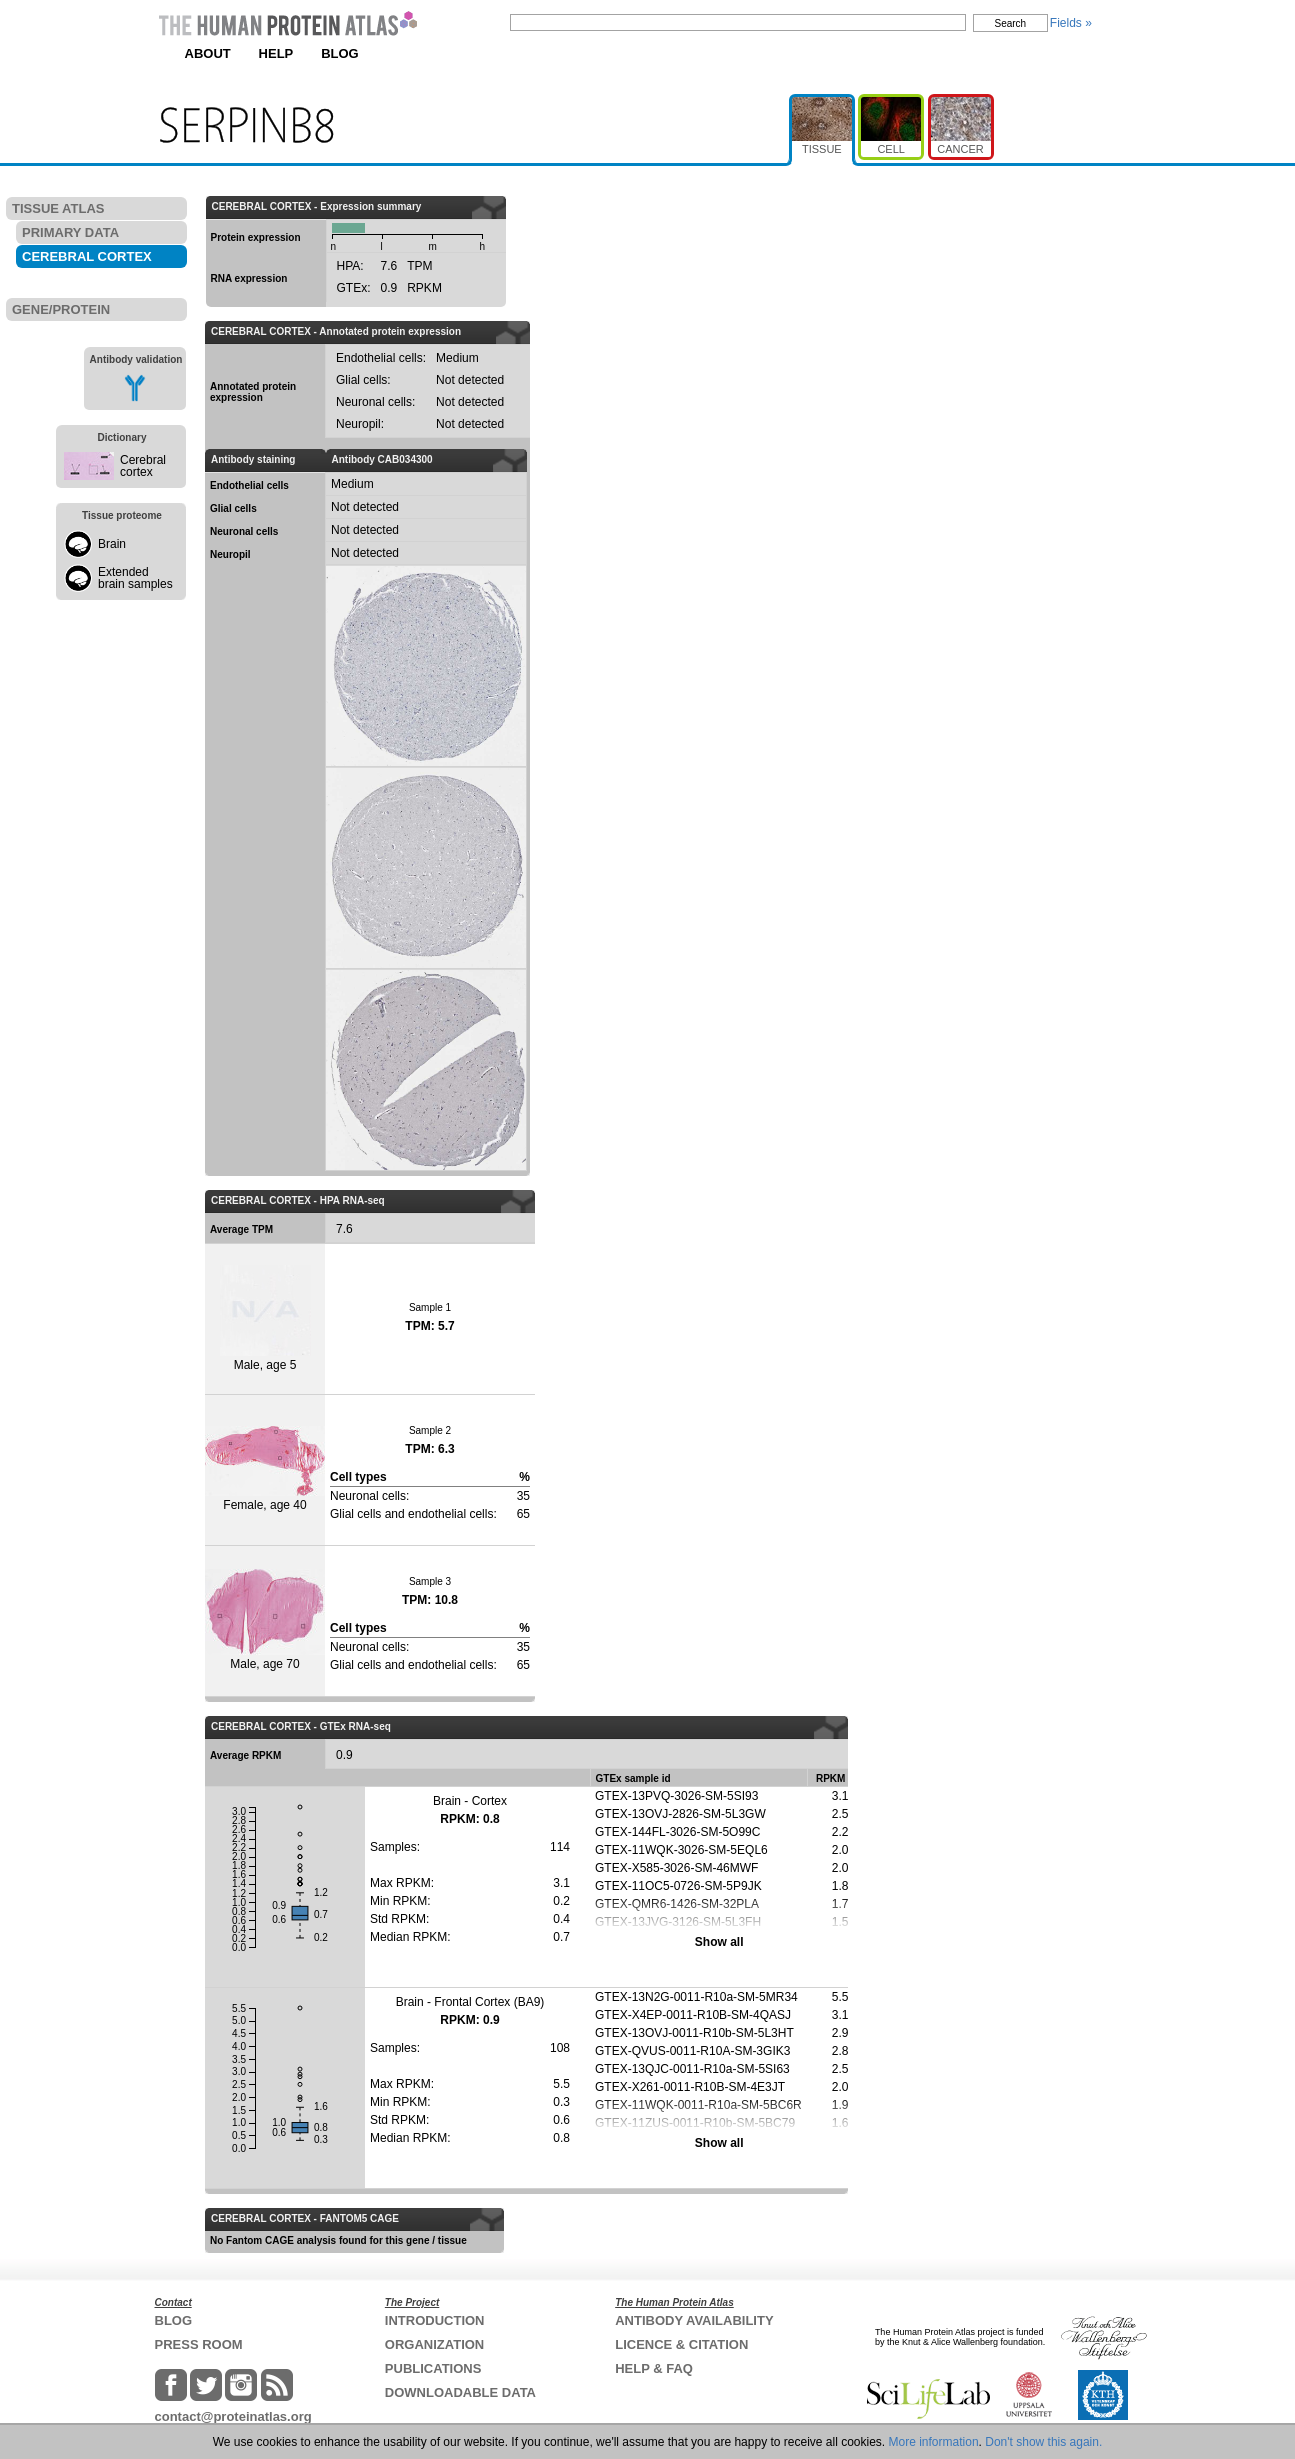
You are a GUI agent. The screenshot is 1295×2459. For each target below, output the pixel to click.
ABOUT (208, 53)
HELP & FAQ (654, 2368)
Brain (112, 544)
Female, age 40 (265, 1469)
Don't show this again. (1043, 2442)
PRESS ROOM (199, 2344)
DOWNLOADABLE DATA (460, 2392)
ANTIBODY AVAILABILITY (694, 2320)
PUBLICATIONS (433, 2368)
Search (1011, 23)
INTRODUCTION (435, 2320)
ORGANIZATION (434, 2344)
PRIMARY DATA (70, 232)
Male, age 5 (265, 1318)
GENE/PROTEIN (61, 309)
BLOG (340, 53)
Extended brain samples (135, 578)
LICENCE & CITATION (681, 2344)
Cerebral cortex (143, 466)
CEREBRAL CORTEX (87, 256)
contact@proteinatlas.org (233, 2416)
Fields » (1071, 23)
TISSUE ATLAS (58, 208)
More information (934, 2442)
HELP (276, 53)
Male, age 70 (265, 1620)
